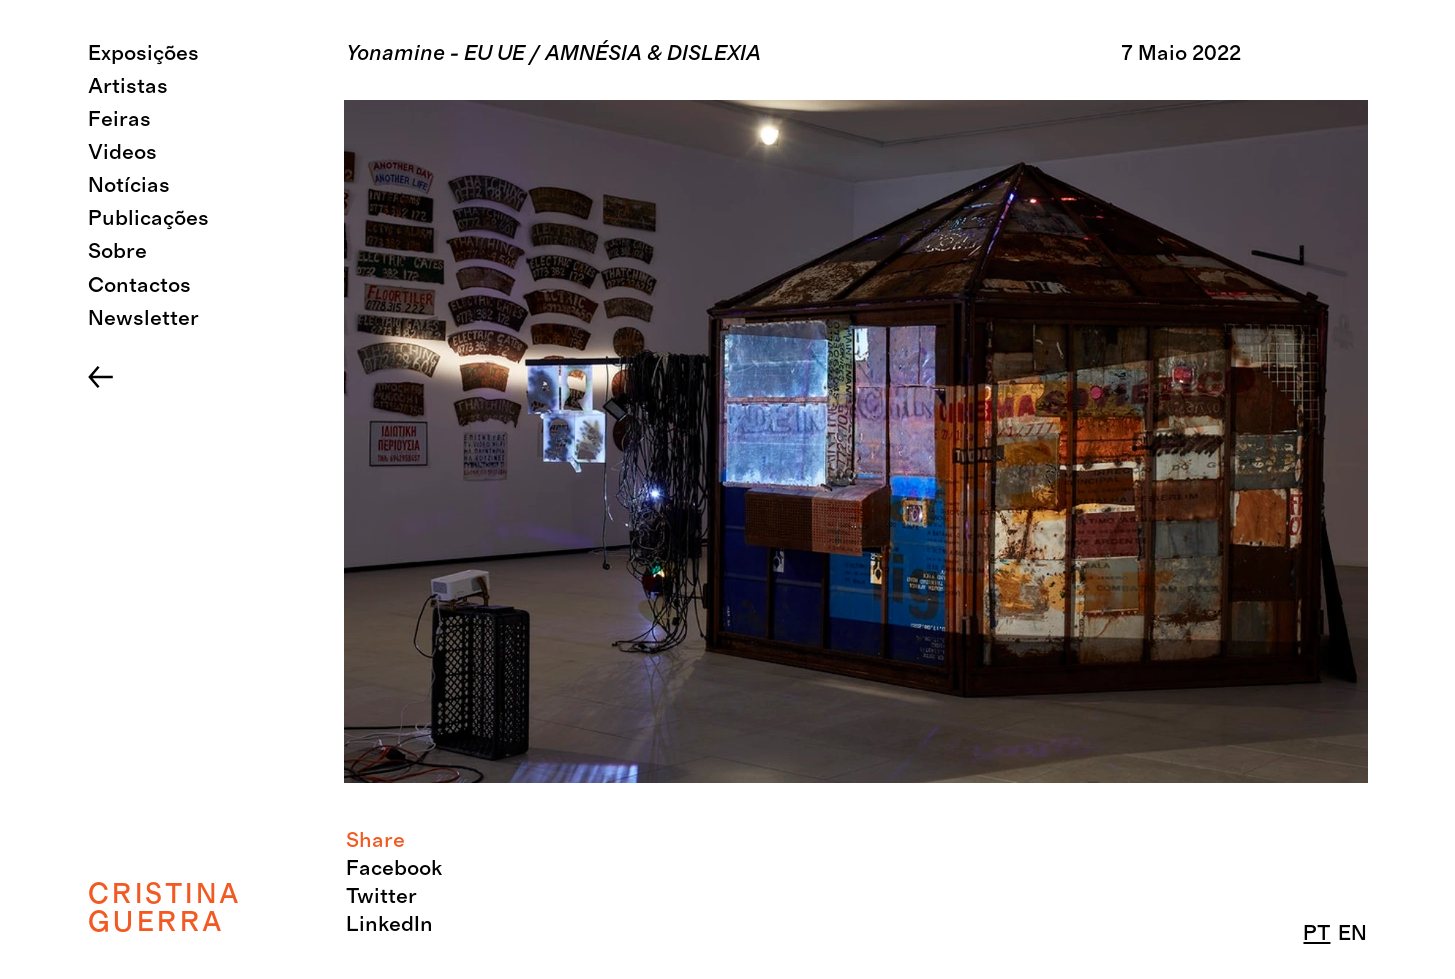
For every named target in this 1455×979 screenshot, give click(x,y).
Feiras (119, 119)
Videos (122, 152)
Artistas (128, 86)
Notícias (129, 185)
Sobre (117, 251)
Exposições (143, 53)
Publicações (148, 218)
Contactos (139, 285)
